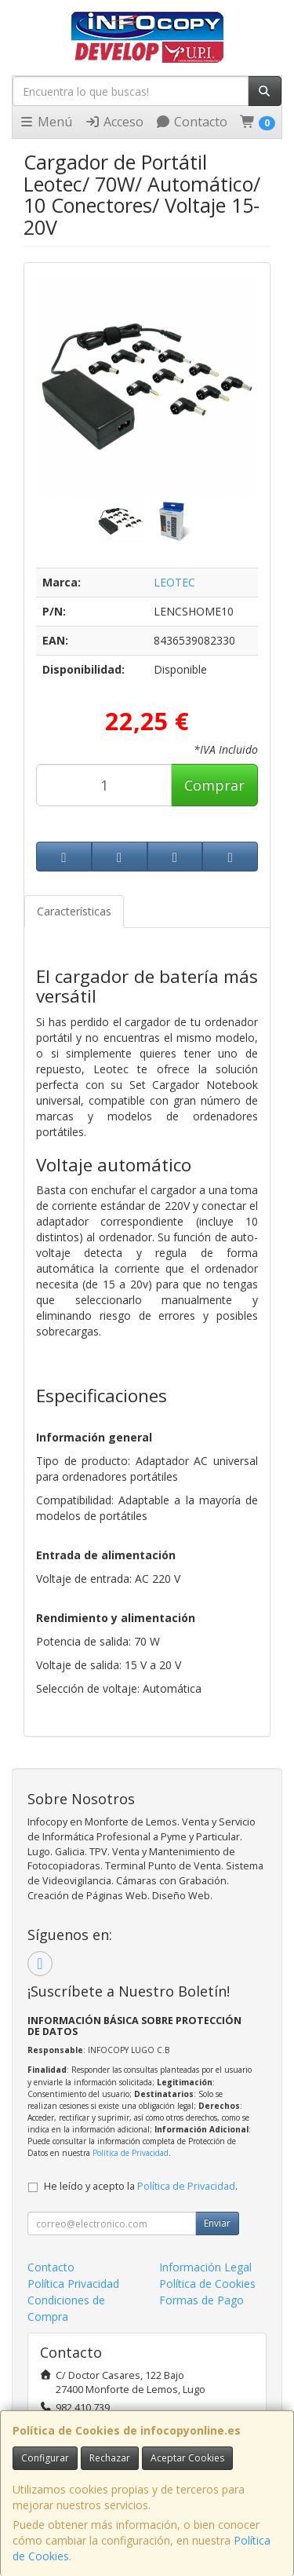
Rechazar (109, 2458)
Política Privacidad (73, 2283)
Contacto (191, 121)
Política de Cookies (207, 2283)
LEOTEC (174, 582)
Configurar (45, 2458)
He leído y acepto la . (141, 2186)
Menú (45, 121)
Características (74, 911)
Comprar (214, 785)
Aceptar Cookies (187, 2458)
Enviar (217, 2223)
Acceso (114, 121)
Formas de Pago (201, 2300)
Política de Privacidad (131, 2152)
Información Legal (205, 2267)
